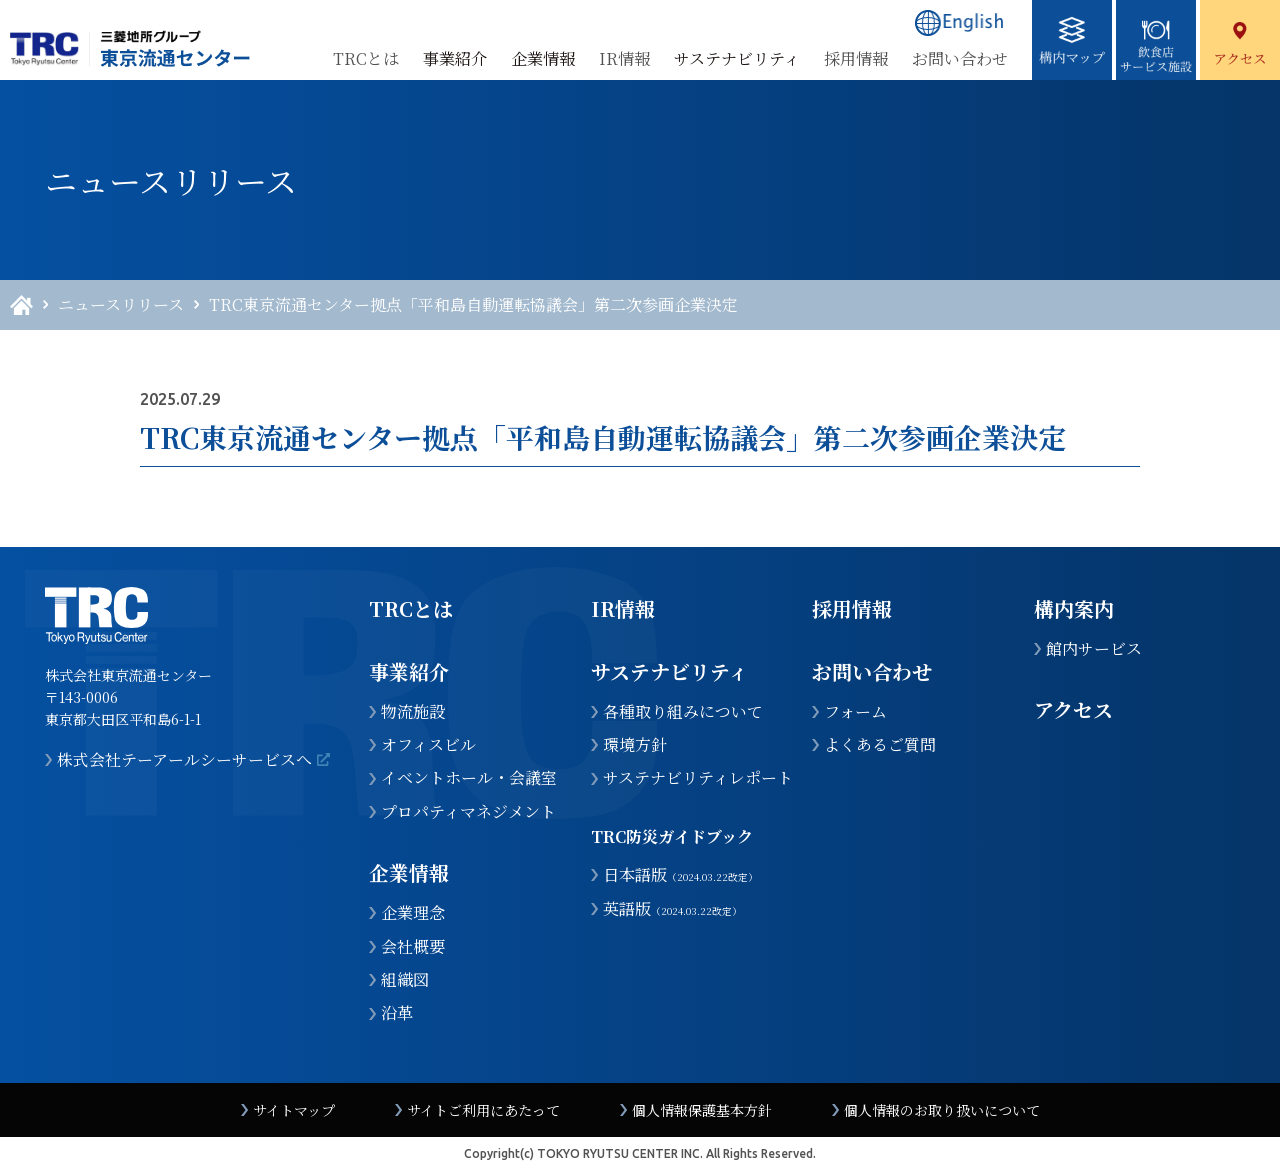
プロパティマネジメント (468, 812)
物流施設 (413, 712)
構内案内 (1074, 608)
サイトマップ (294, 1110)
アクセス (1073, 709)
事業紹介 (409, 671)
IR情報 (624, 58)
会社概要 (413, 947)
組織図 (405, 980)
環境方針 (635, 745)
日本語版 (680, 875)
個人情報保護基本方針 (702, 1110)
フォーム (855, 712)
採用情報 (856, 58)
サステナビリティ (669, 671)
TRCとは (366, 58)
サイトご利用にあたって (483, 1110)
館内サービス (1094, 649)
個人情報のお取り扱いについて (942, 1110)
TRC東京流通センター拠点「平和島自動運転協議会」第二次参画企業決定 (473, 305)
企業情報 (409, 872)
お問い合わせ (960, 58)
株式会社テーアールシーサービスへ (184, 760)
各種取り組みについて (683, 712)
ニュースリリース (121, 305)
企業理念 (413, 913)
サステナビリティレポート (698, 778)
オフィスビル (428, 745)
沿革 (397, 1013)
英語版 (672, 909)
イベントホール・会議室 (469, 778)
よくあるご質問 (880, 745)
